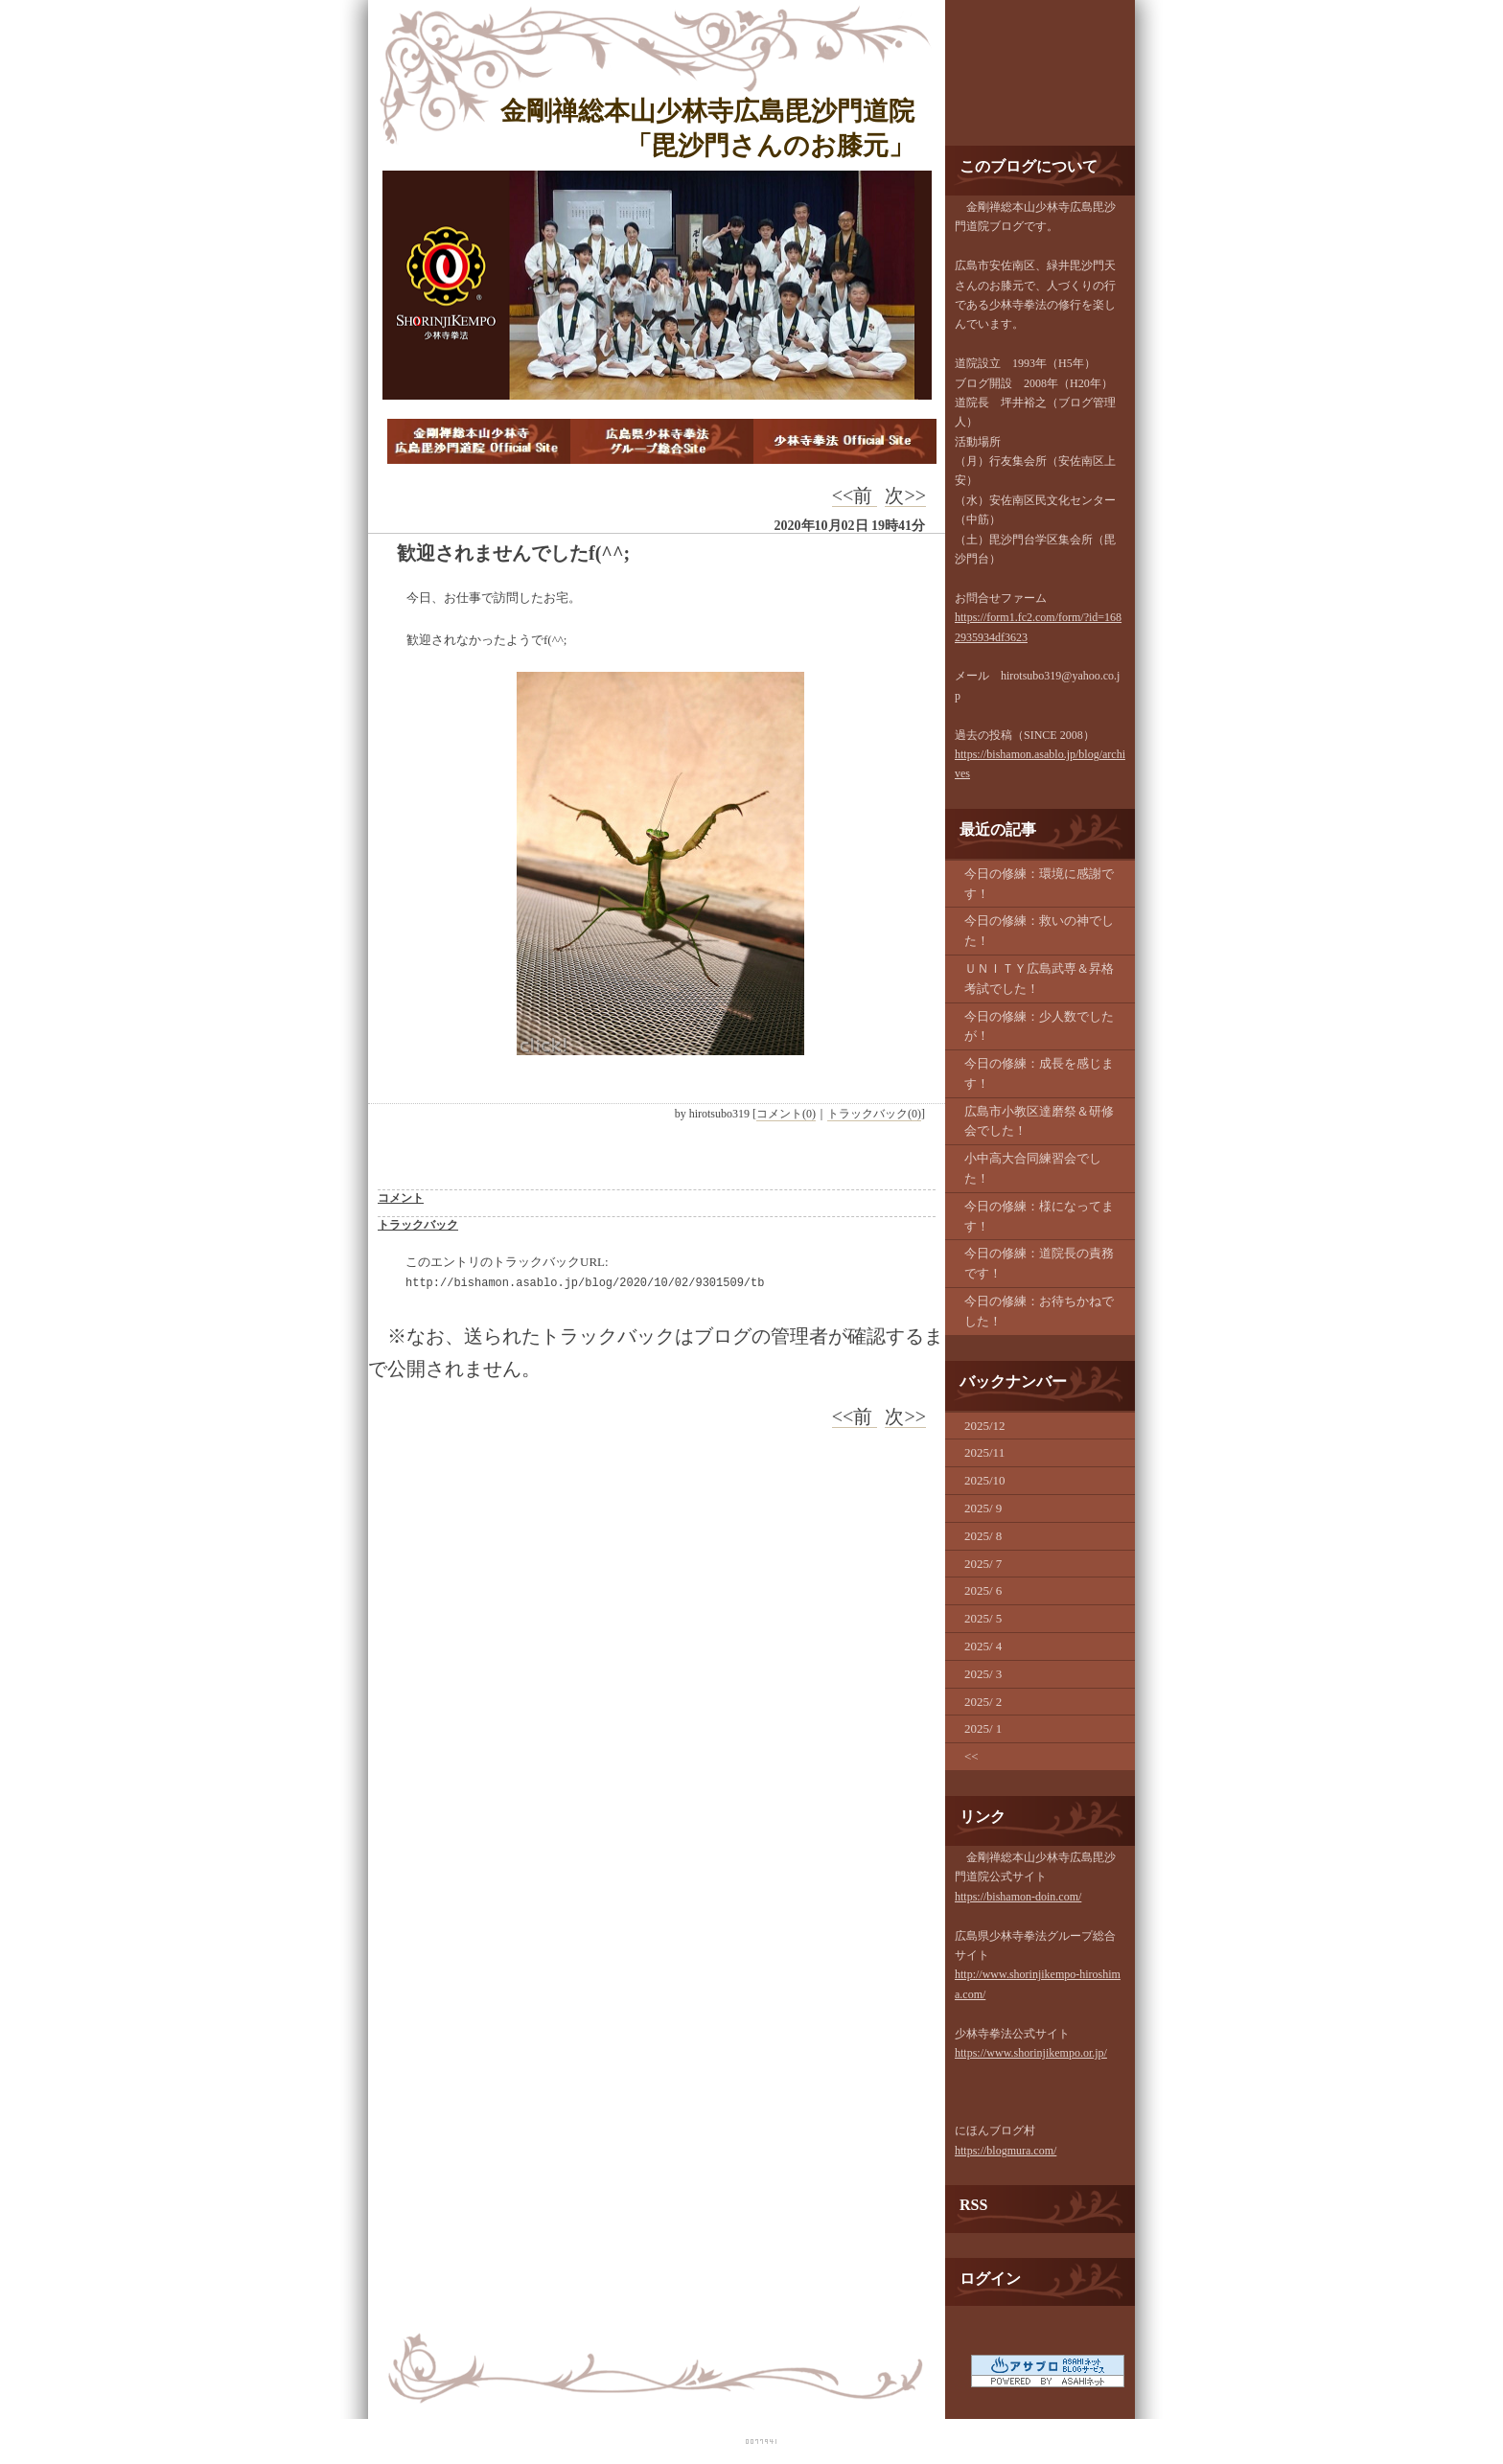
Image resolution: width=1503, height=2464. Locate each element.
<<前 (855, 495)
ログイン (990, 2278)
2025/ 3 (983, 1674)
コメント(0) (786, 1113)
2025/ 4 (983, 1646)
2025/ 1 (983, 1728)
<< (971, 1756)
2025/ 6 (983, 1590)
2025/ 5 (983, 1618)
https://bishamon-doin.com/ (1018, 1896)
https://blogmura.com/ (1005, 2150)
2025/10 (985, 1480)
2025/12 (985, 1425)
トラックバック (418, 1225)
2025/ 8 (983, 1536)
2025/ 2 (983, 1701)
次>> (905, 495)
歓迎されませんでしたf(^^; (513, 553)
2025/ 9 (983, 1508)
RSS (973, 2205)
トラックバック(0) (874, 1113)
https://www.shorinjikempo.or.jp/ (1031, 2053)
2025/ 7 (983, 1563)
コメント (401, 1198)
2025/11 (984, 1452)
